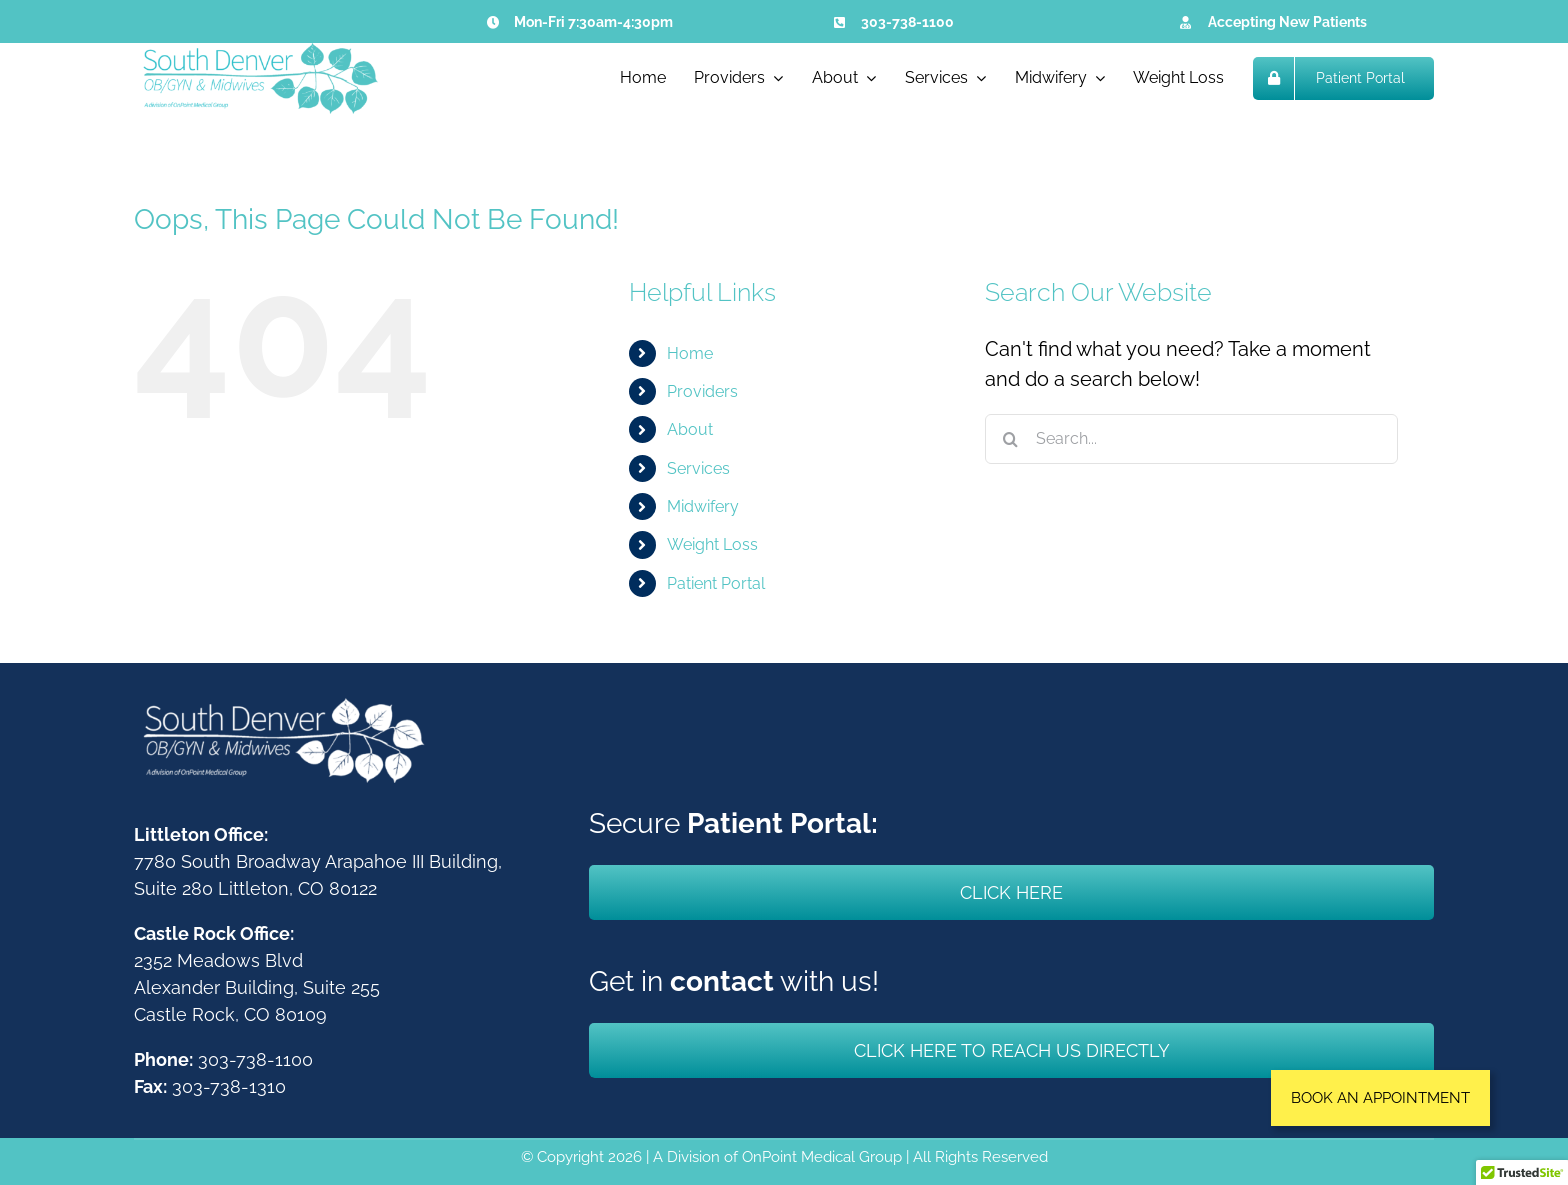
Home (690, 353)
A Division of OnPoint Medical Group (777, 1157)
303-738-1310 (229, 1086)
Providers (702, 391)
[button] (1380, 1098)
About (690, 429)
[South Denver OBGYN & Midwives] (259, 53)
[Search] (1010, 439)
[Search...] (1191, 439)
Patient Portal (716, 583)
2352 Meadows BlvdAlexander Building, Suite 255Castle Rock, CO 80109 (257, 987)
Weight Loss (712, 544)
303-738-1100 (907, 22)
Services (698, 468)
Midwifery (703, 506)
